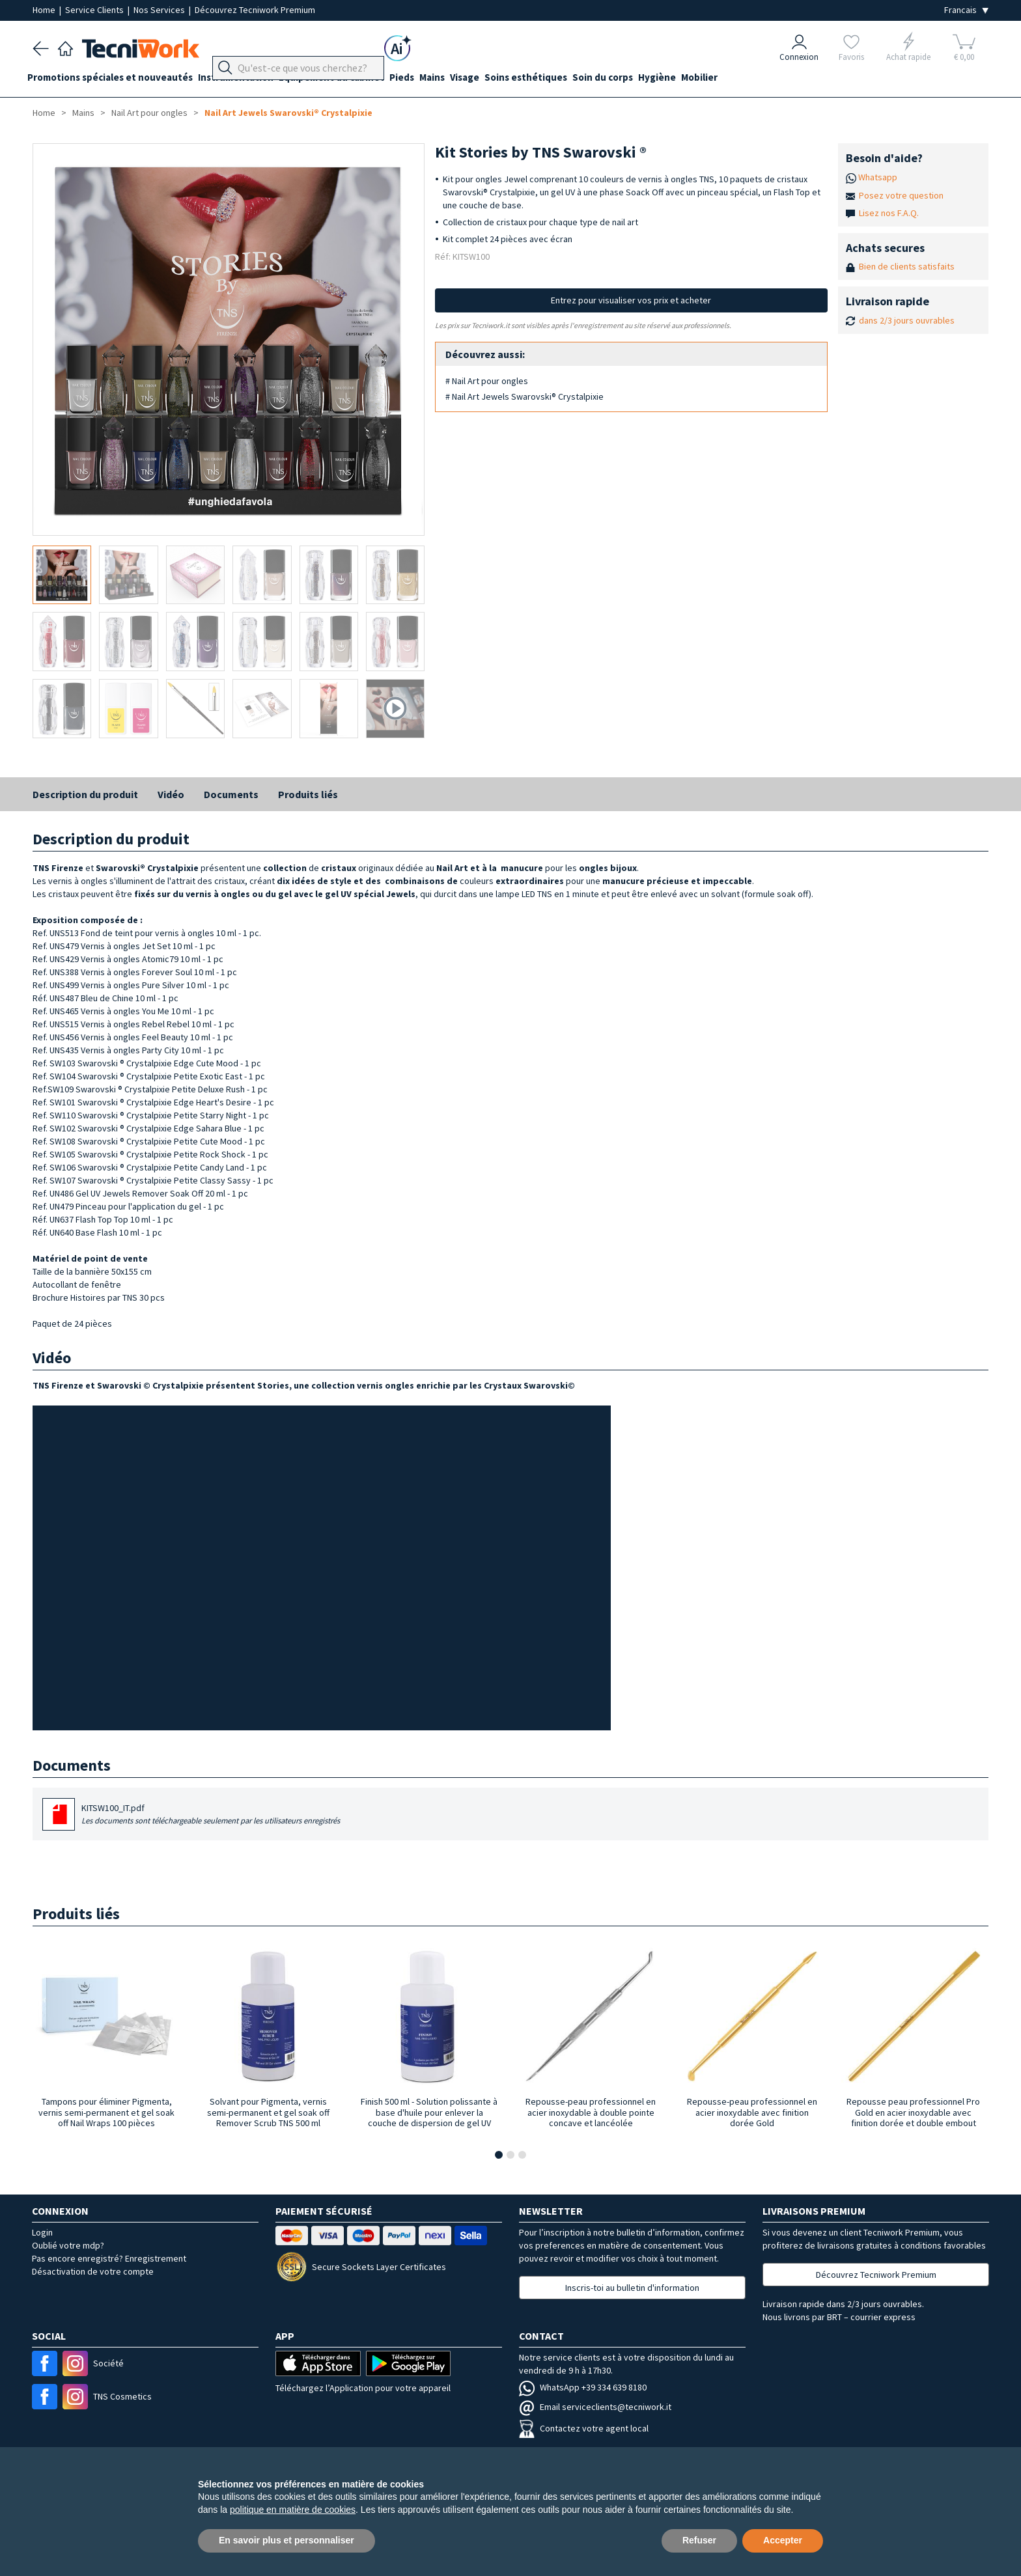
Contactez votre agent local (584, 2428)
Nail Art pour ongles (149, 112)
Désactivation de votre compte (93, 2271)
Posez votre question (901, 195)
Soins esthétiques (562, 79)
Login (42, 2232)
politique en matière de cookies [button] (293, 2509)
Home (45, 10)
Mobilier (751, 79)
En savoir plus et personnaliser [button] (286, 2540)
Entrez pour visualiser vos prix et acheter (631, 300)
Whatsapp (877, 177)
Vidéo (171, 794)
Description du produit (85, 794)
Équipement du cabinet (347, 79)
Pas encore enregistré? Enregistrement (109, 2258)
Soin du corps (644, 79)
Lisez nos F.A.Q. (889, 213)
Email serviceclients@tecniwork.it (595, 2407)
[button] (499, 2155)
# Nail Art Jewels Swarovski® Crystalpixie (524, 396)
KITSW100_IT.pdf (210, 1814)
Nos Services (160, 10)
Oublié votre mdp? (68, 2245)
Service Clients (95, 10)
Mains (458, 79)
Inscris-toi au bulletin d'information (632, 2287)
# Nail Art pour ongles (486, 381)
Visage (496, 79)
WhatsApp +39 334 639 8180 (583, 2387)
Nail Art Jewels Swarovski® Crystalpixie (288, 112)
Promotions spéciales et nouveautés (115, 79)
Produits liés (308, 794)
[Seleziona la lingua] (966, 10)
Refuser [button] (699, 2540)
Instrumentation (246, 79)
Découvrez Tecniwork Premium (255, 10)
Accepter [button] (782, 2540)
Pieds (422, 79)
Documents (231, 794)
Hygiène (704, 79)
